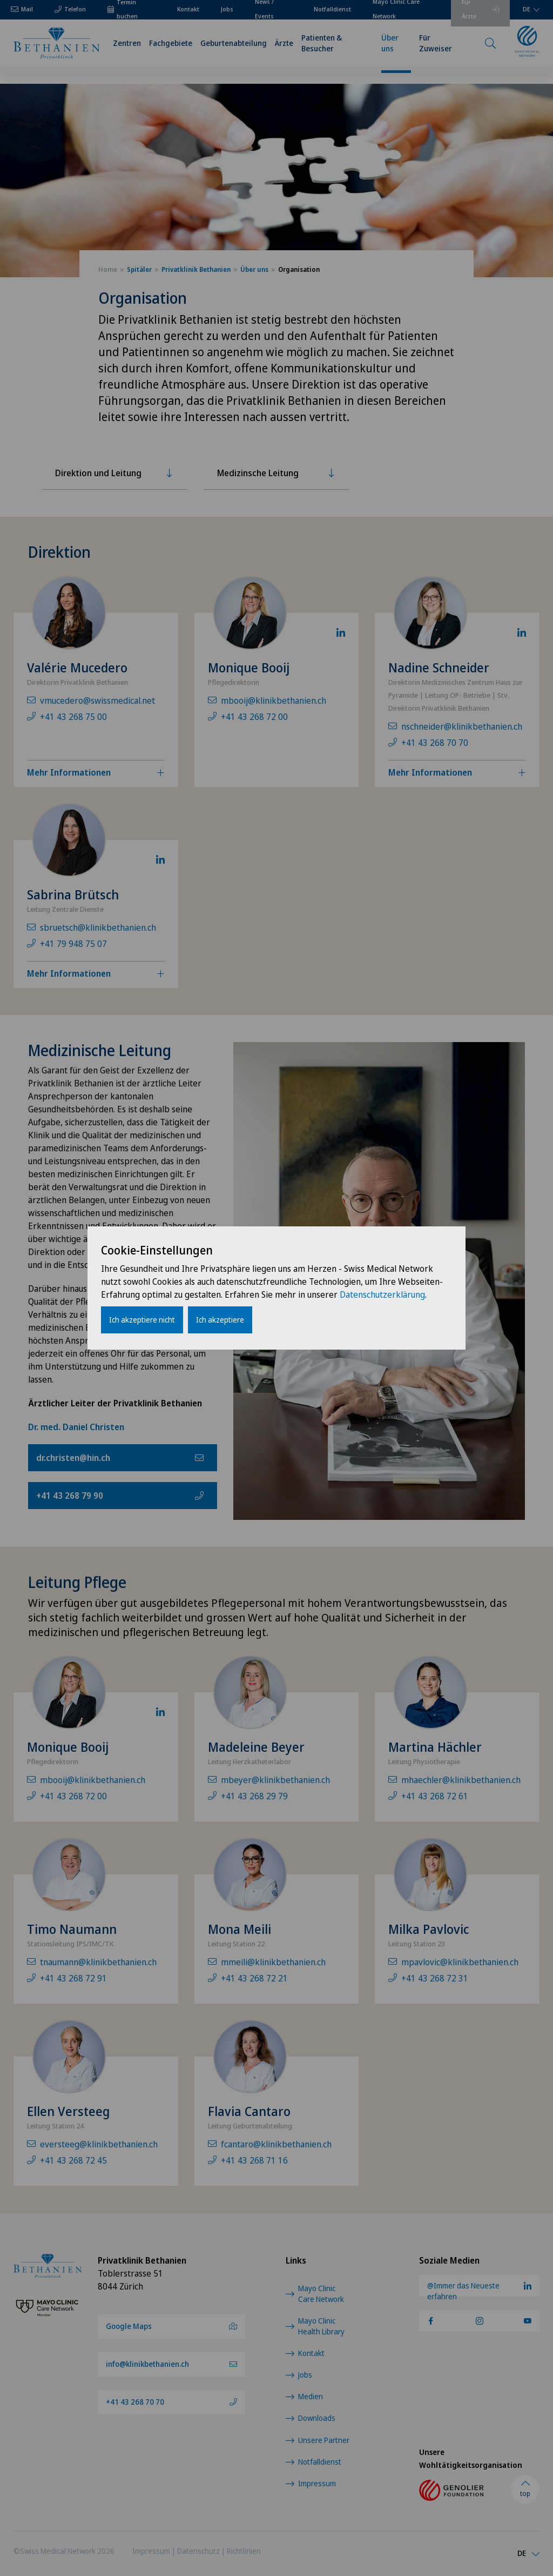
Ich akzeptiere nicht (142, 1319)
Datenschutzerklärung (382, 1294)
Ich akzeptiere (220, 1319)
